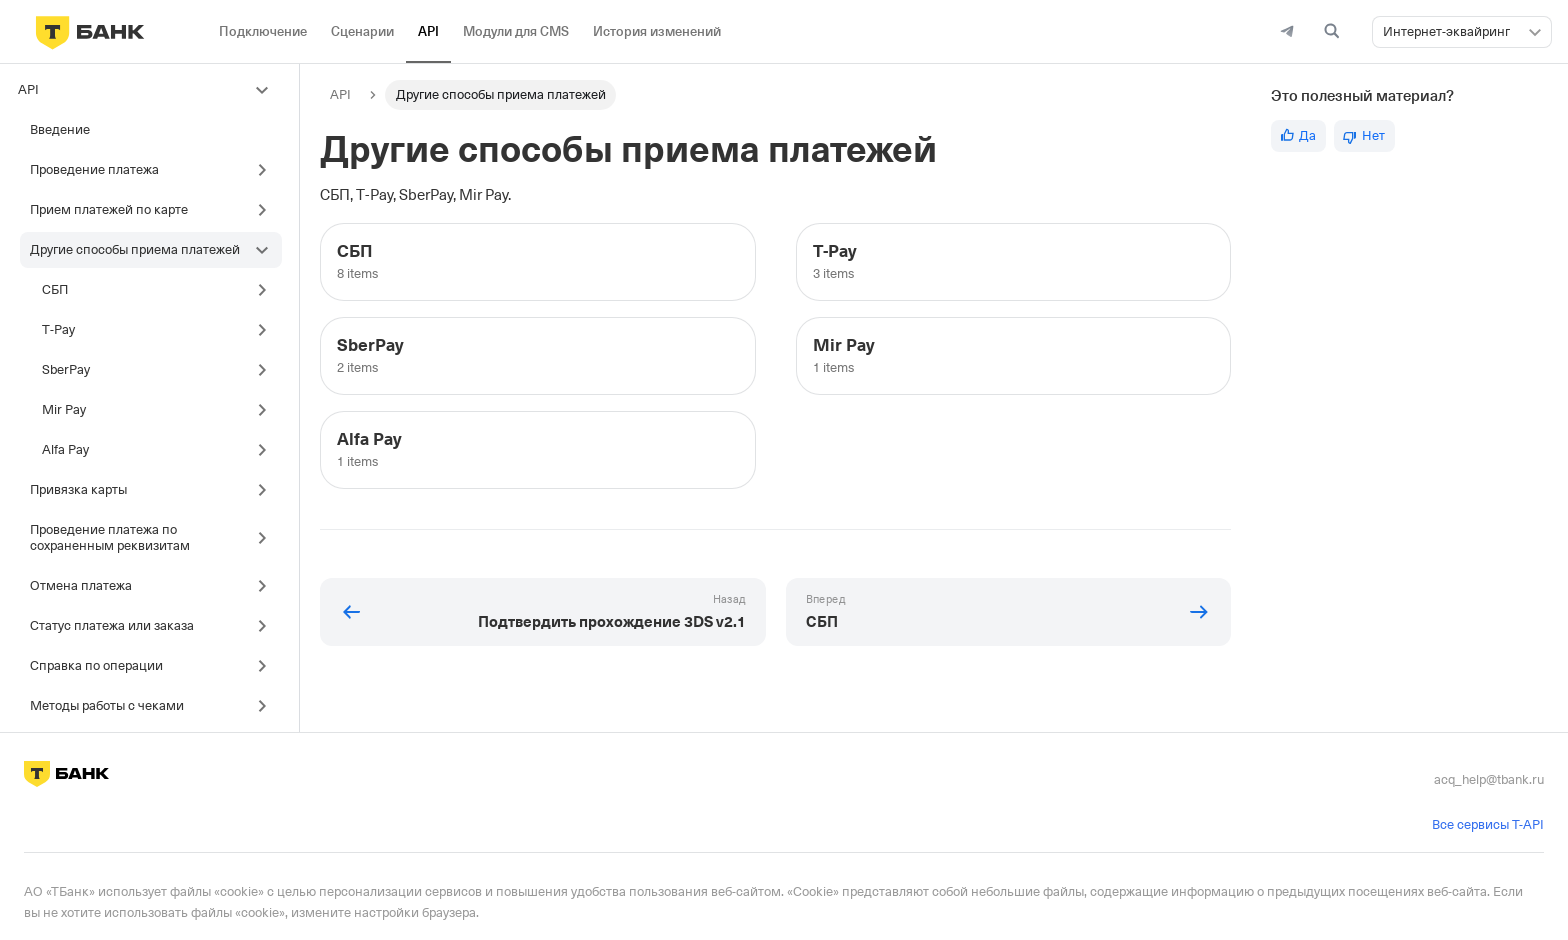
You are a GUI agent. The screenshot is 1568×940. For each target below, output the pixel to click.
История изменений (657, 31)
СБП (55, 289)
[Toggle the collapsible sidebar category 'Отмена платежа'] (267, 586)
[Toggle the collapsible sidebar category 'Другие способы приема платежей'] (267, 250)
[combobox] (1462, 32)
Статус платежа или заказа (112, 625)
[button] (1535, 32)
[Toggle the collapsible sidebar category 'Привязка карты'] (267, 490)
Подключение (263, 31)
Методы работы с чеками (107, 705)
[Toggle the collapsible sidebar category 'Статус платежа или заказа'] (267, 626)
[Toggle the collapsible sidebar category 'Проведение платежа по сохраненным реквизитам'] (267, 538)
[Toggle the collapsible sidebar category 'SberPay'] (267, 370)
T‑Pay (58, 329)
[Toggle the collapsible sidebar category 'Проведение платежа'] (267, 170)
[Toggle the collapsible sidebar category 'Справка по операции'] (267, 666)
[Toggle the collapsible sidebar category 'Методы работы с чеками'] (267, 706)
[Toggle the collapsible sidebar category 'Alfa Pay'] (267, 450)
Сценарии (362, 31)
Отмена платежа (81, 585)
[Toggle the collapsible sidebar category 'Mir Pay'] (267, 410)
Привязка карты (78, 489)
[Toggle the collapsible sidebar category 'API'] (267, 90)
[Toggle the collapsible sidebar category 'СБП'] (267, 290)
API (428, 31)
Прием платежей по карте (109, 209)
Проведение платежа (94, 169)
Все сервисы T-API (1488, 824)
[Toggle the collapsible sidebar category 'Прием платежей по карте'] (267, 210)
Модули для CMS (516, 31)
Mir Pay (64, 409)
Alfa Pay (65, 449)
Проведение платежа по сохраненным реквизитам (110, 537)
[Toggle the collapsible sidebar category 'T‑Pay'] (267, 330)
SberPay (66, 369)
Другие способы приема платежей (135, 249)
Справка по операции (96, 665)
